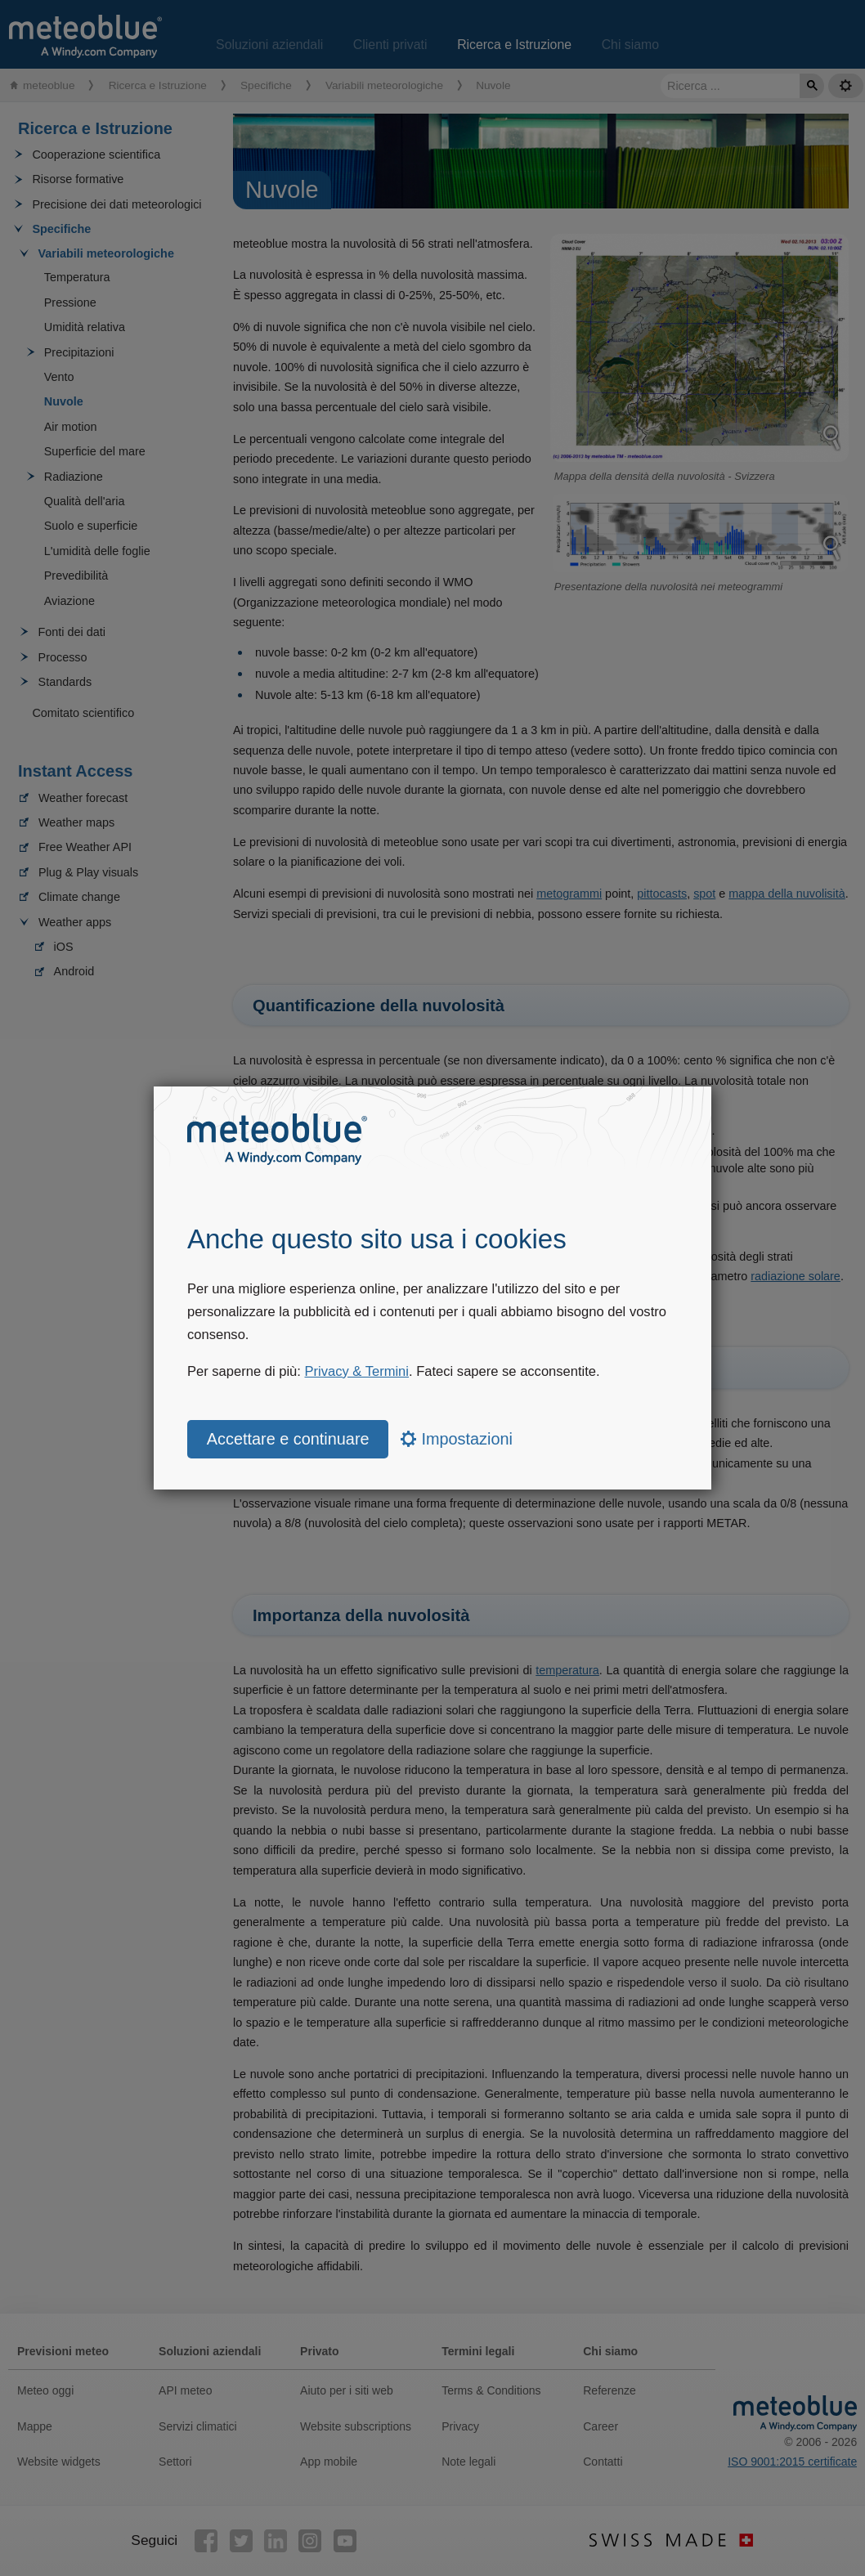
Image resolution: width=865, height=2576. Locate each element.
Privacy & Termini (357, 1371)
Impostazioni (457, 1439)
